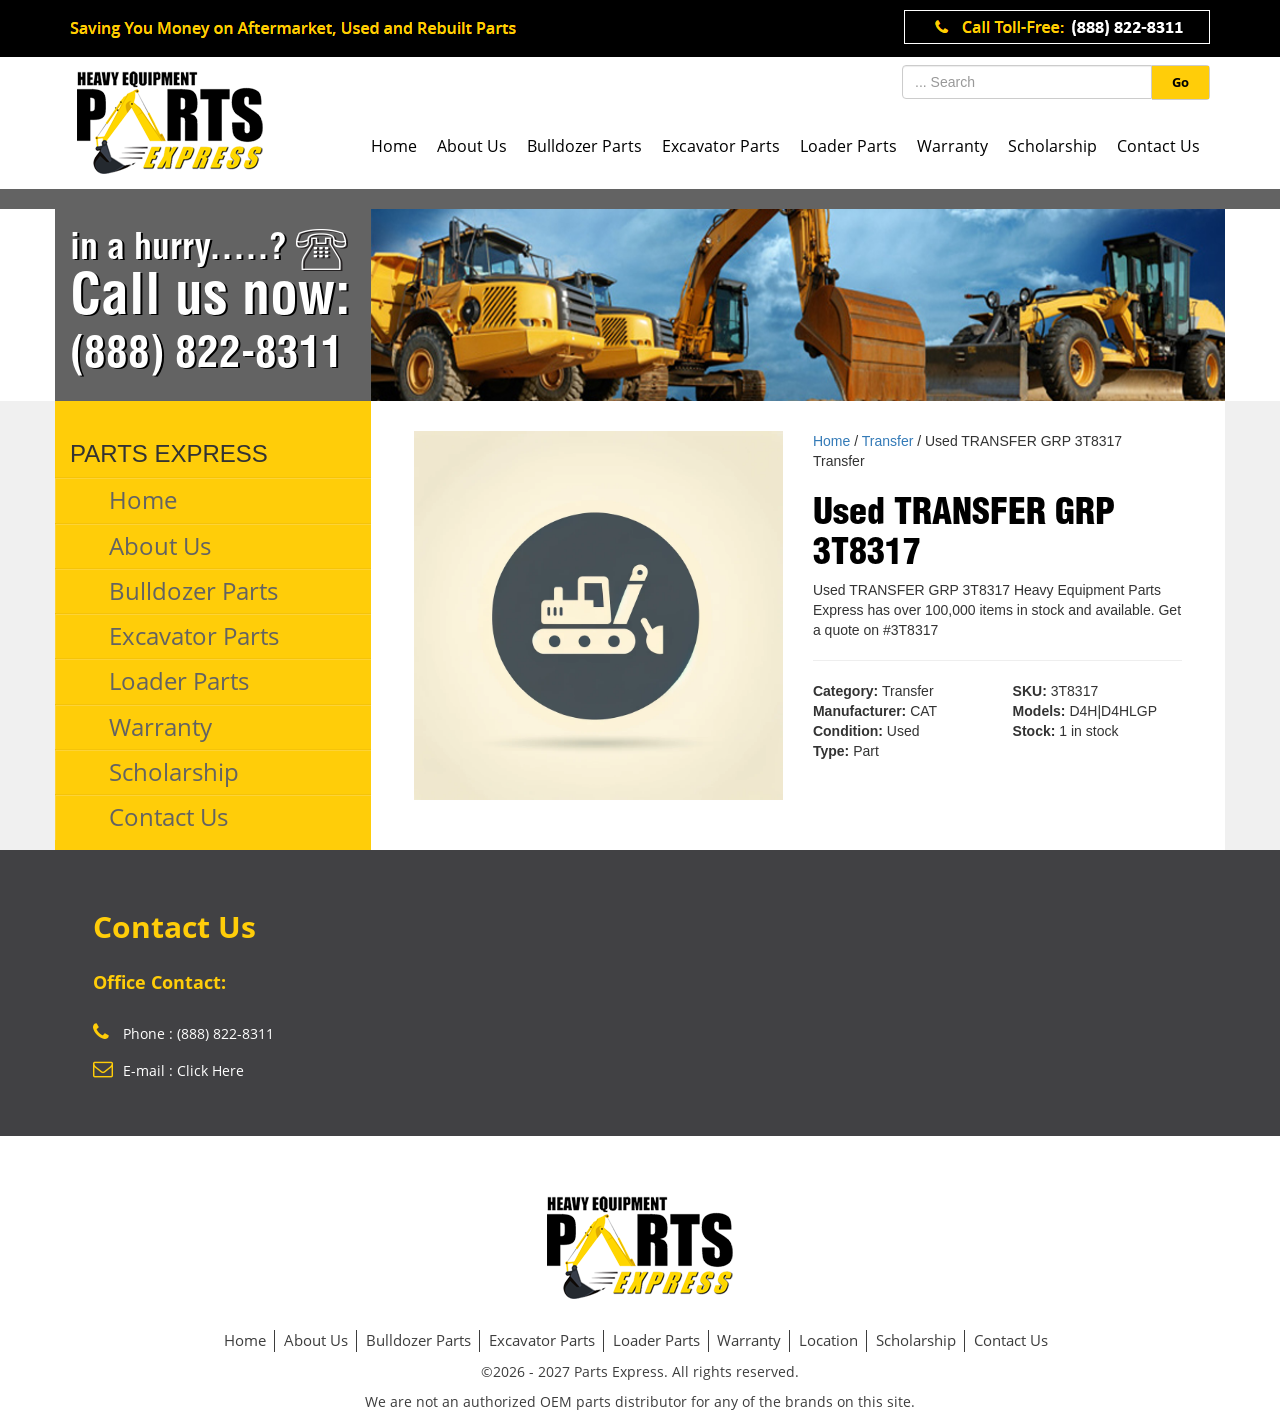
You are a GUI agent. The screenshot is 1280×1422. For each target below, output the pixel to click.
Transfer (888, 441)
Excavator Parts (721, 146)
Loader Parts (848, 146)
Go (1180, 82)
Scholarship (1052, 146)
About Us (472, 146)
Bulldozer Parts (584, 146)
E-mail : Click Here (168, 1070)
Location (828, 1340)
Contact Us (1158, 146)
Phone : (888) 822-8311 (183, 1033)
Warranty (952, 146)
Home (394, 146)
